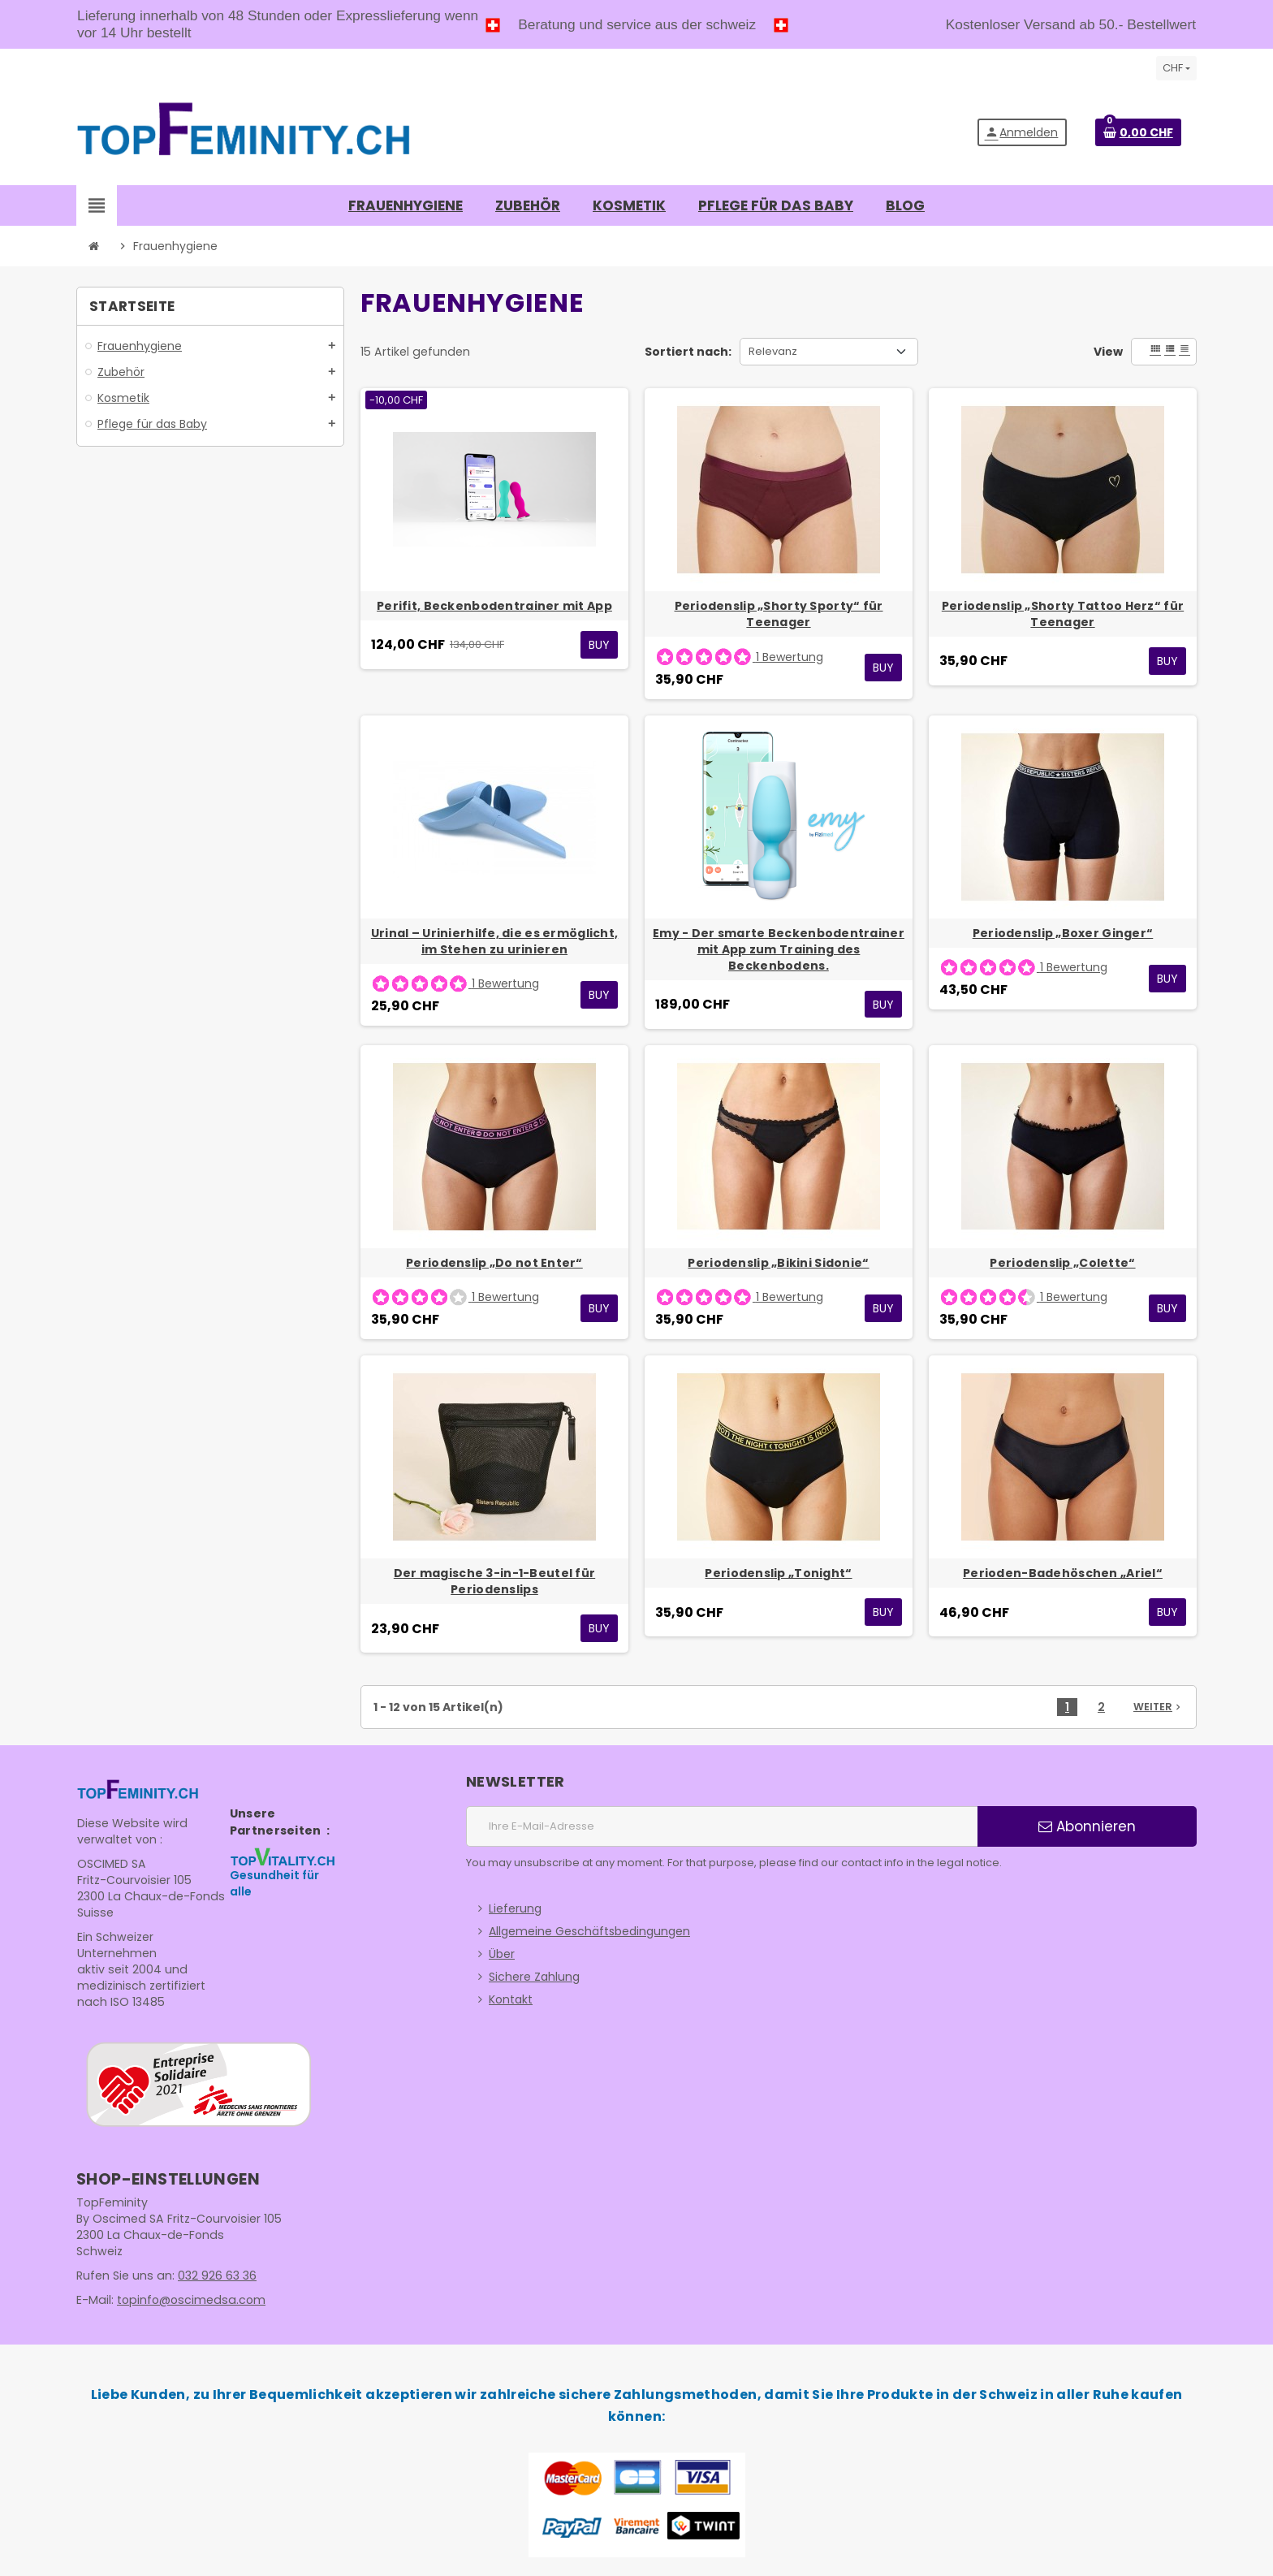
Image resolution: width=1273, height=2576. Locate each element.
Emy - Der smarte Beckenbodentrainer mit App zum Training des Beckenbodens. (778, 949)
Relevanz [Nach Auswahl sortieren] (773, 351)
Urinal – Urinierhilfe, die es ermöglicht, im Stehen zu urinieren (494, 941)
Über (502, 1954)
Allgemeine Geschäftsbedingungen (589, 1931)
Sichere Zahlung (534, 1977)
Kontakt (511, 1999)
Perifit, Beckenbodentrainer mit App (494, 606)
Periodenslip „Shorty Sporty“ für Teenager (779, 614)
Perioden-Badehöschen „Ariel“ (1063, 1573)
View (1108, 352)
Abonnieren (1087, 1826)
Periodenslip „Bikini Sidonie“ (778, 1263)
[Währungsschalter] (1176, 68)
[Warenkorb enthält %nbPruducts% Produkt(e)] (1138, 132)
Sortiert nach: (688, 352)
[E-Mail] (721, 1826)
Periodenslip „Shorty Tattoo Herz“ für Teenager (1063, 614)
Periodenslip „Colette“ (1062, 1263)
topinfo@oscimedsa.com (188, 2300)
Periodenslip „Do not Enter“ (494, 1263)
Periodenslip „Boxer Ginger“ (1063, 933)
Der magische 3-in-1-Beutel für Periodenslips (494, 1581)
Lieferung (515, 1908)
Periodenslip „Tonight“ (778, 1573)
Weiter (1158, 1707)
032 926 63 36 (215, 2275)
